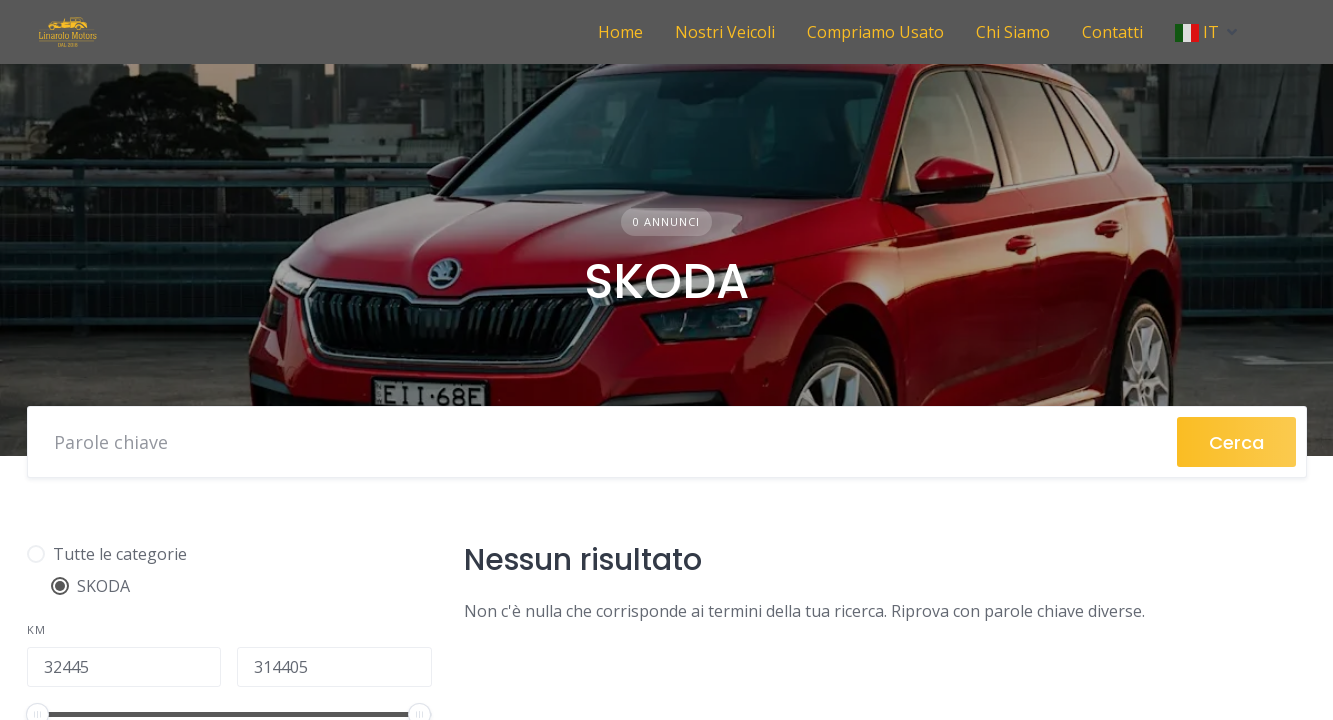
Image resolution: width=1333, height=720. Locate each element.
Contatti (1112, 32)
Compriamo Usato (875, 32)
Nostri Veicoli (725, 32)
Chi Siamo (1013, 32)
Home (620, 32)
